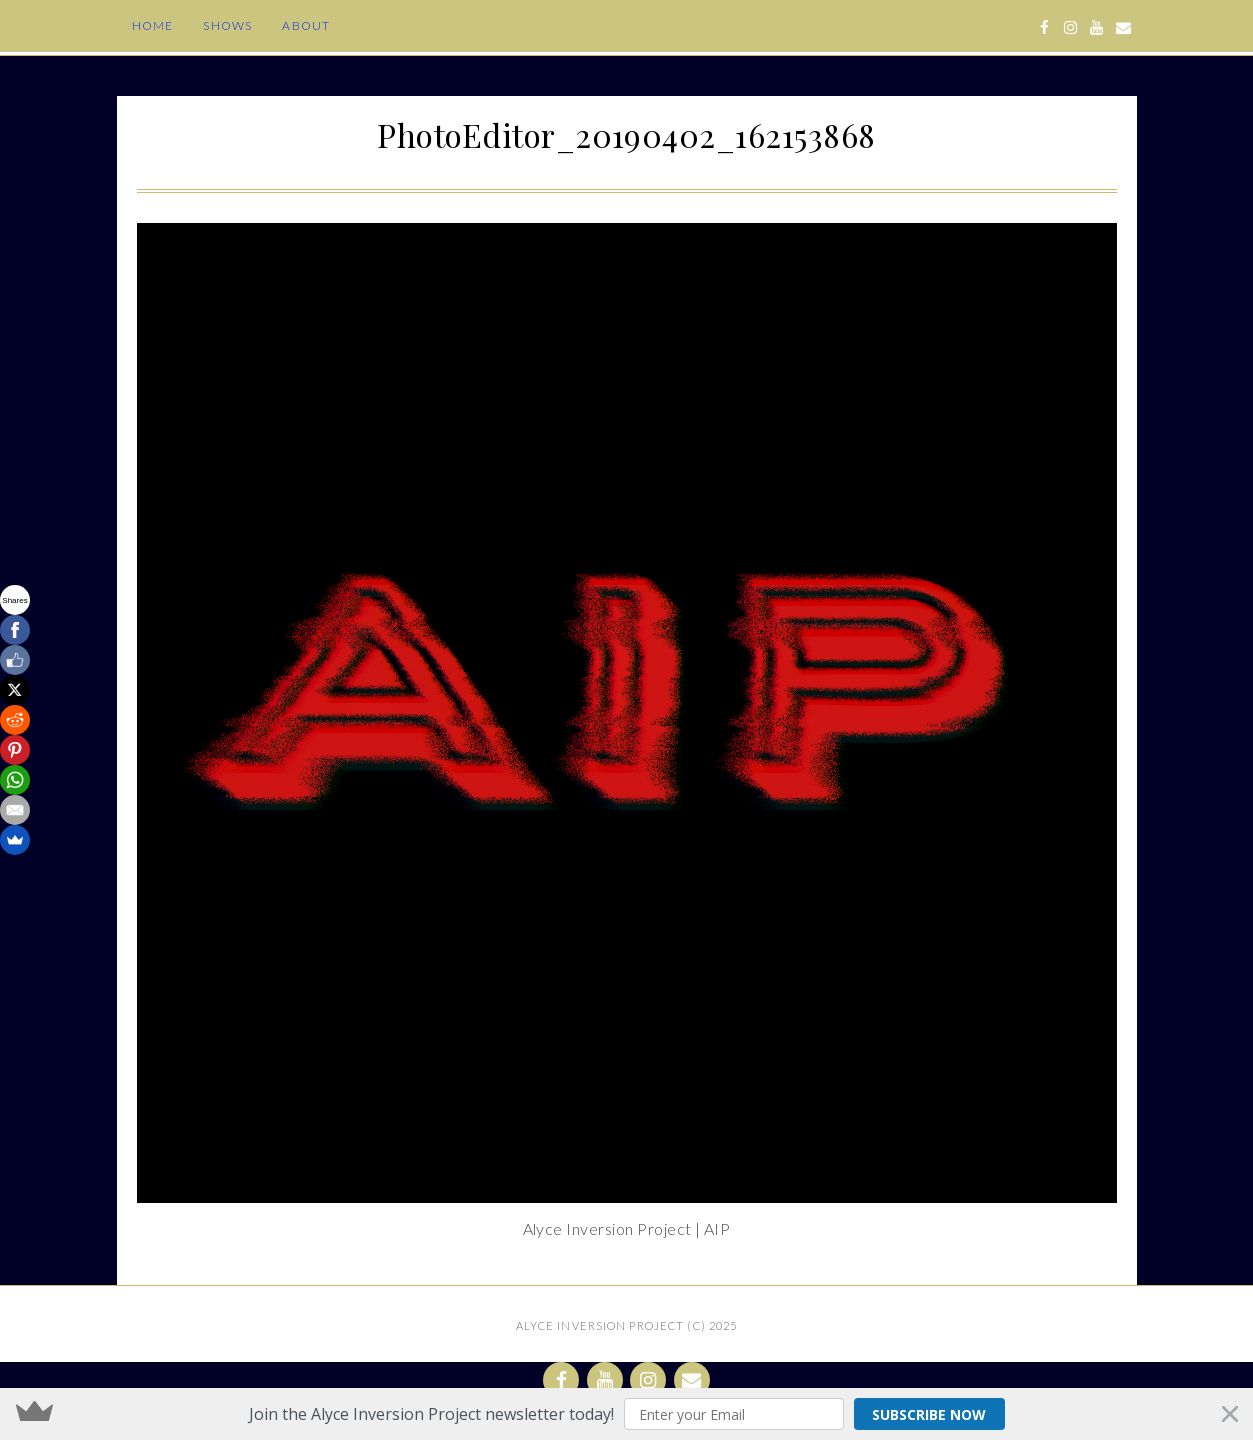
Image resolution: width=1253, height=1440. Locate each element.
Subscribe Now (929, 1414)
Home (153, 25)
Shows (227, 25)
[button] (626, 1414)
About (306, 25)
